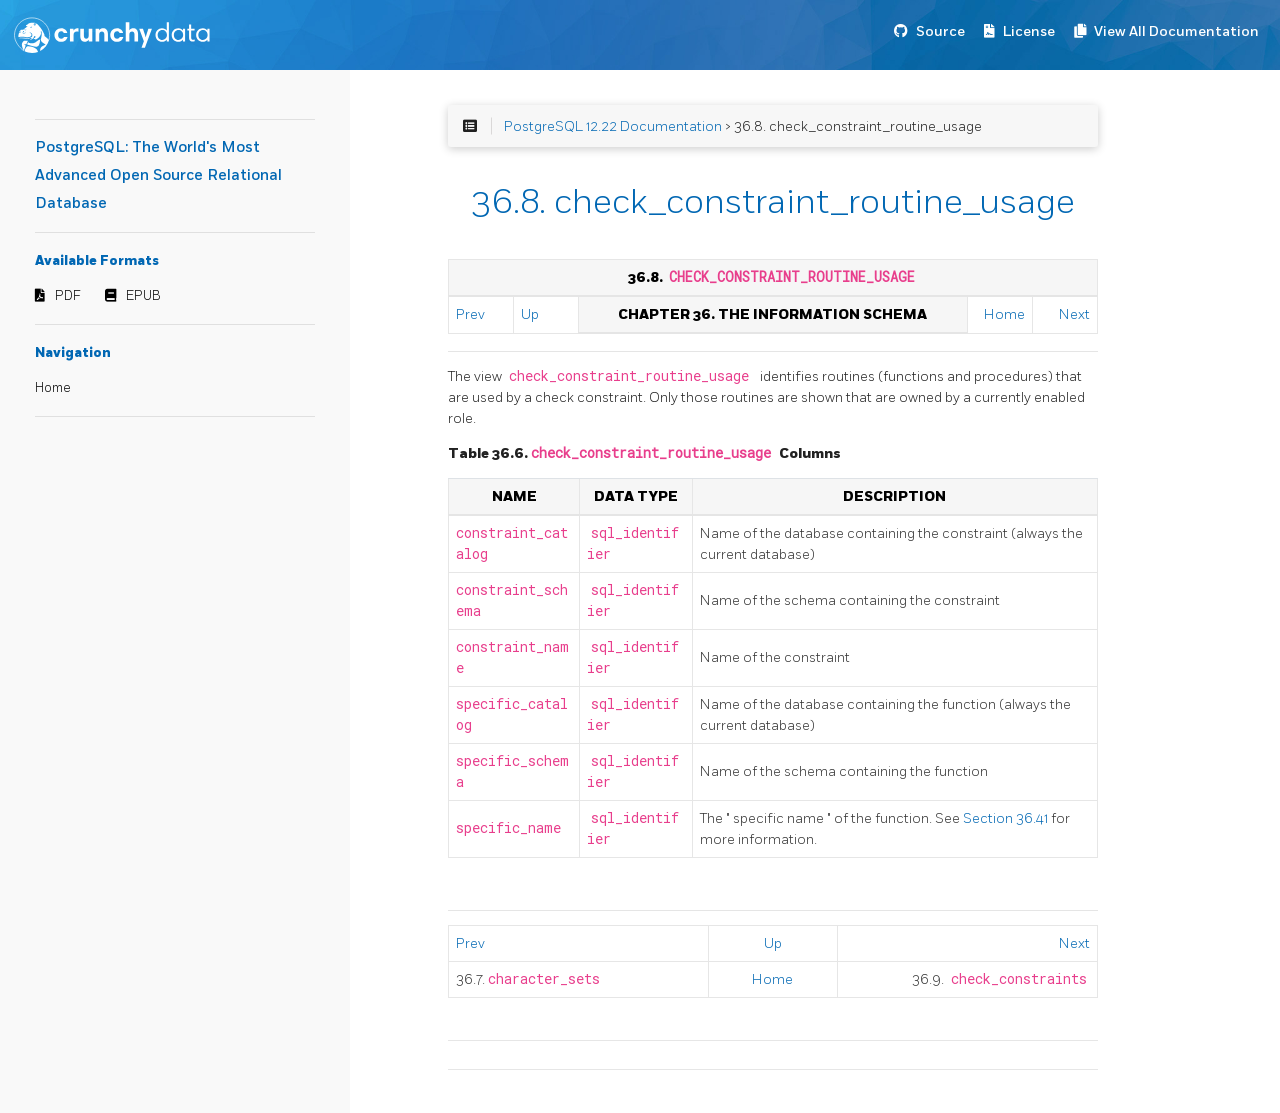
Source (940, 31)
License (1029, 31)
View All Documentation (1176, 31)
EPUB (143, 296)
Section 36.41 (1007, 818)
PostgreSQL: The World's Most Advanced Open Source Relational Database (158, 175)
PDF (68, 296)
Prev (470, 314)
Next (1074, 314)
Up (530, 314)
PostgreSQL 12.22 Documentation (613, 126)
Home (53, 388)
